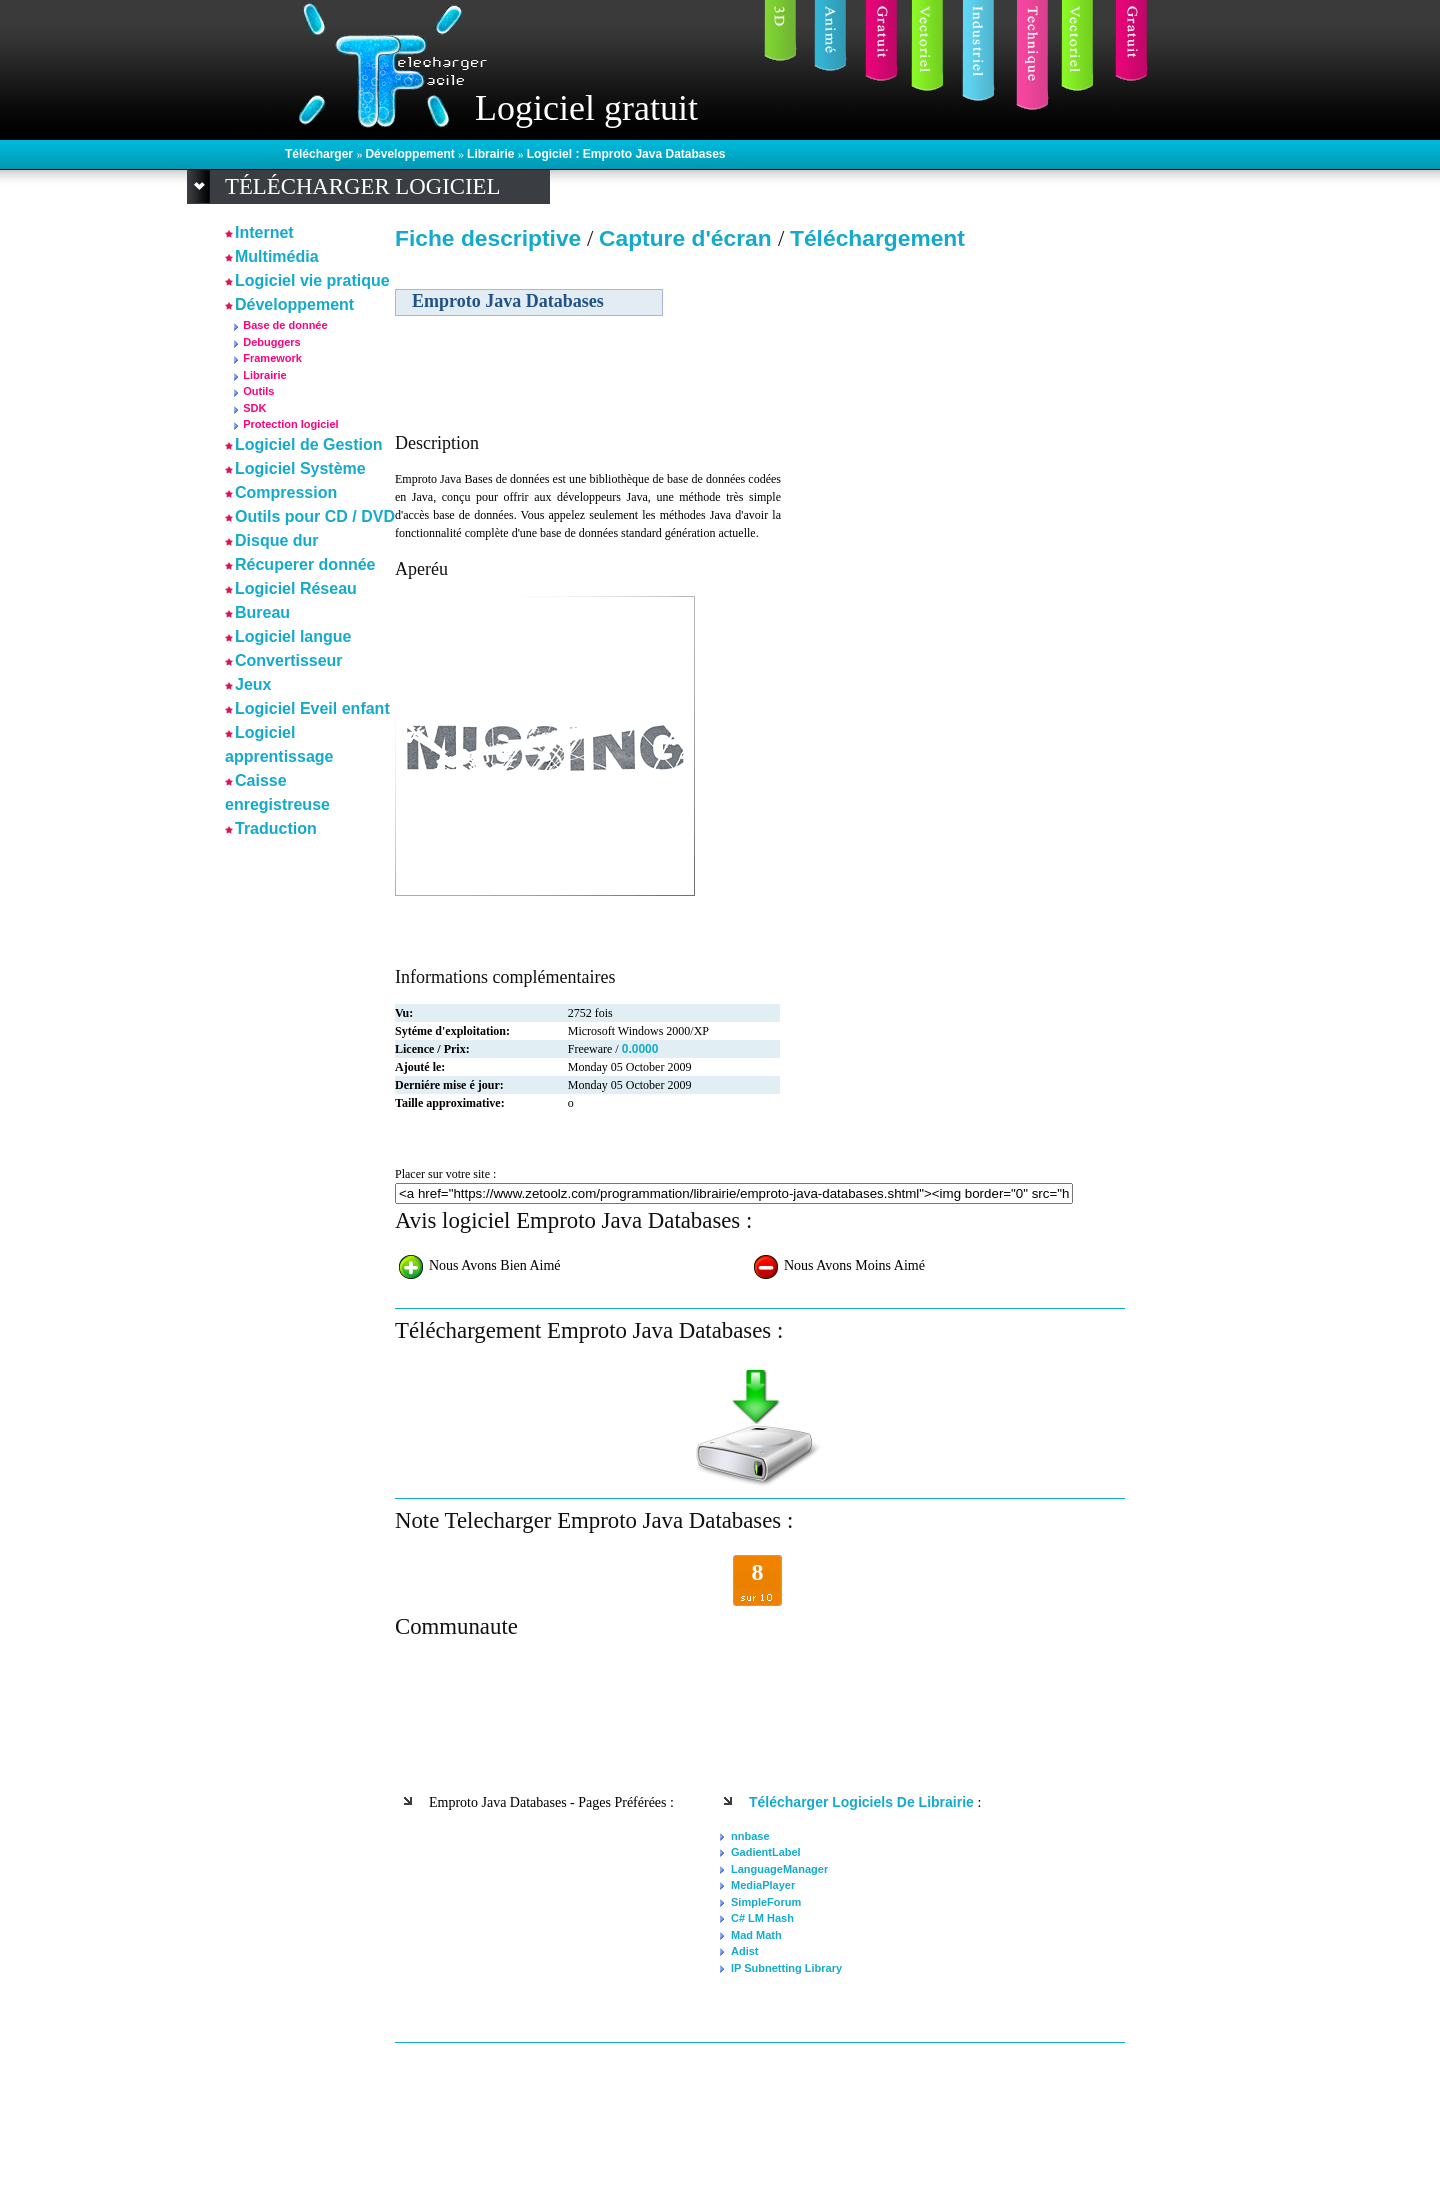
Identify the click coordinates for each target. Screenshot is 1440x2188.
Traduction (276, 828)
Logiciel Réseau (296, 588)
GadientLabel (766, 1852)
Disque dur (277, 540)
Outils (258, 391)
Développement (411, 154)
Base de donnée (285, 325)
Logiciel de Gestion (309, 444)
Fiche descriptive (488, 238)
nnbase (750, 1836)
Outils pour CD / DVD (315, 516)
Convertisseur (289, 660)
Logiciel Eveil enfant (312, 708)
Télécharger (320, 154)
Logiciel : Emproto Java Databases (626, 154)
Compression (286, 492)
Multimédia (277, 256)
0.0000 (640, 1049)
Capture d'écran (688, 238)
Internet (264, 232)
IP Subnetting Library (786, 1968)
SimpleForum (766, 1902)
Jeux (253, 684)
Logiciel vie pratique (312, 280)
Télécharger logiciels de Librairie (861, 1802)
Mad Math (756, 1935)
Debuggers (271, 342)
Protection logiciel (290, 424)
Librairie (492, 154)
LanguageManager (779, 1869)
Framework (272, 358)
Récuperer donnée (305, 564)
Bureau (262, 612)
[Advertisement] (953, 399)
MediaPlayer (763, 1885)
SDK (254, 408)
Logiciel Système (300, 468)
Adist (745, 1951)
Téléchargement (877, 238)
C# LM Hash (762, 1918)
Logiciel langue (293, 636)
